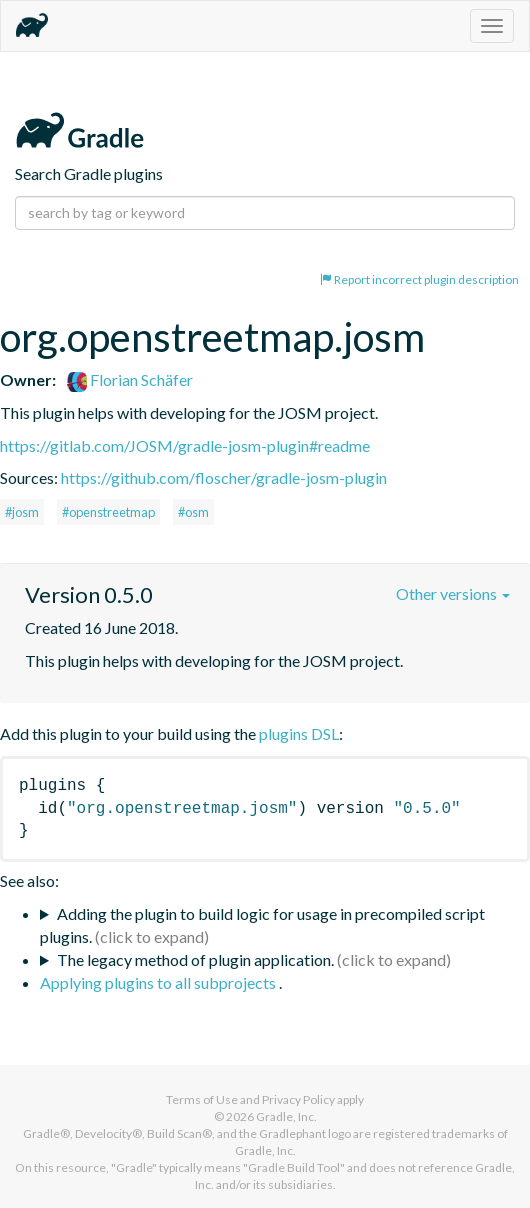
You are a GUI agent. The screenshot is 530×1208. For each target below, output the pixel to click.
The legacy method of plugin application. (195, 959)
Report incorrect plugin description (419, 279)
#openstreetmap (108, 512)
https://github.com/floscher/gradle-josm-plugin (224, 477)
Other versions (453, 593)
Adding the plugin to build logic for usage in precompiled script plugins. (262, 925)
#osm (193, 512)
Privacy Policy (298, 1099)
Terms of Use (202, 1099)
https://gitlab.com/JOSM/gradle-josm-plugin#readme (185, 445)
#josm (22, 512)
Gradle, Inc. (286, 1116)
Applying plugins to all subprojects (159, 982)
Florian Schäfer (130, 379)
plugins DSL (299, 733)
